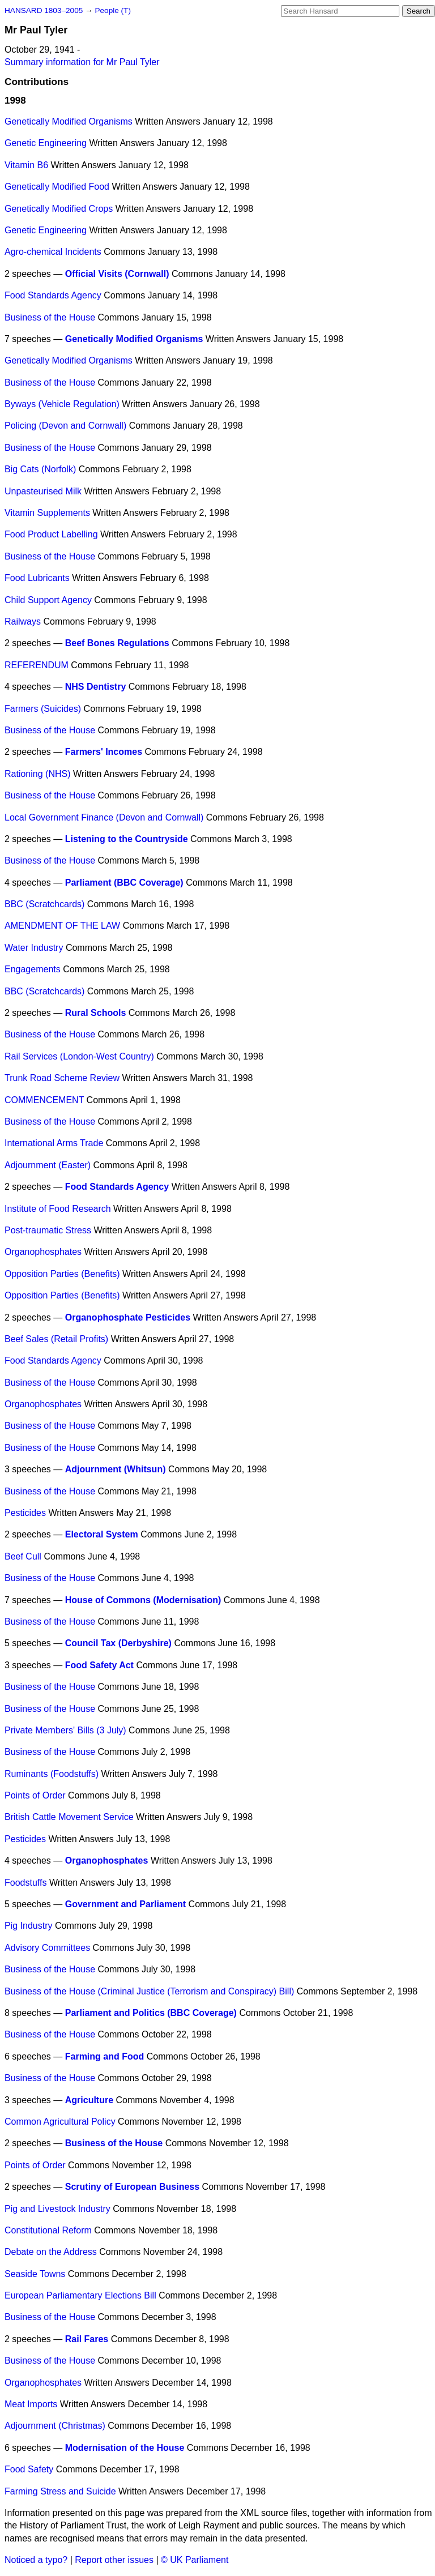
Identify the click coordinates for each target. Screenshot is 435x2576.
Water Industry (34, 947)
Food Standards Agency (53, 295)
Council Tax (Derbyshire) (118, 1643)
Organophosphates (43, 1252)
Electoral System (101, 1534)
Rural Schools (95, 1013)
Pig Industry (28, 1925)
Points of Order (35, 1795)
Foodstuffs (25, 1882)
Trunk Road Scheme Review (62, 1078)
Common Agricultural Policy (60, 2121)
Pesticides (25, 1513)
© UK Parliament (194, 2560)
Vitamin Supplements (47, 513)
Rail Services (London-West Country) (79, 1056)
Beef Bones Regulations (117, 643)
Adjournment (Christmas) (55, 2425)
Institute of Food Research (58, 1209)
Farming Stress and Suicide (60, 2491)
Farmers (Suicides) (43, 709)
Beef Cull (23, 1556)
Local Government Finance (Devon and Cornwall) (104, 817)
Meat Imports (31, 2404)
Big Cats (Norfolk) (40, 469)
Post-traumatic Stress (48, 1230)
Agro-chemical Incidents (53, 252)
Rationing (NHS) (37, 774)
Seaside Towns (35, 2274)
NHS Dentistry (95, 686)
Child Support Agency (48, 600)
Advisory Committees (47, 1948)
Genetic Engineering (46, 143)
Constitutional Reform (48, 2230)
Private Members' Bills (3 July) (65, 1730)
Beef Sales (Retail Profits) (56, 1339)
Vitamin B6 (26, 165)
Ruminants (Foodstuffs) (52, 1774)
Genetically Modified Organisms (69, 121)
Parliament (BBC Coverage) (124, 882)
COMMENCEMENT (44, 1100)
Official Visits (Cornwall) (117, 274)
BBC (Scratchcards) (44, 904)
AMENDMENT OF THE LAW (62, 925)
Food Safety (29, 2469)
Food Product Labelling (51, 534)
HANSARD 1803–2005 (44, 10)
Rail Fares (86, 2339)
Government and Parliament (125, 1904)
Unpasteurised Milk (43, 491)
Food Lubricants (37, 578)
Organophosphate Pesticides (127, 1317)
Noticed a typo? (36, 2560)
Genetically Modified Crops (59, 208)
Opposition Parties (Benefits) (62, 1274)
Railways (23, 621)
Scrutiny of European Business (132, 2186)
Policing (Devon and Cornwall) (65, 425)
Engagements (33, 969)
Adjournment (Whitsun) (115, 1469)
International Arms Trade (54, 1143)
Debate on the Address (51, 2252)
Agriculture (89, 2100)
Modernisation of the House (125, 2448)
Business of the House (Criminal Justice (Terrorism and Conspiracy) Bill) (149, 1991)
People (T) (112, 10)
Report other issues (114, 2560)
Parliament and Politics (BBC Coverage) (151, 2013)
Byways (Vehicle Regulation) (62, 404)
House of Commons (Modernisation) (143, 1600)
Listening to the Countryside (126, 839)
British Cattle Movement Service (69, 1817)
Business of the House (50, 317)
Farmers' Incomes (103, 752)
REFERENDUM (37, 665)
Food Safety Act (99, 1665)
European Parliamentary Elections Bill (80, 2295)
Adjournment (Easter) (48, 1165)
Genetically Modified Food (57, 186)
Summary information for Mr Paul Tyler (82, 62)
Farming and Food (104, 2056)
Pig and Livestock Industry (57, 2209)
